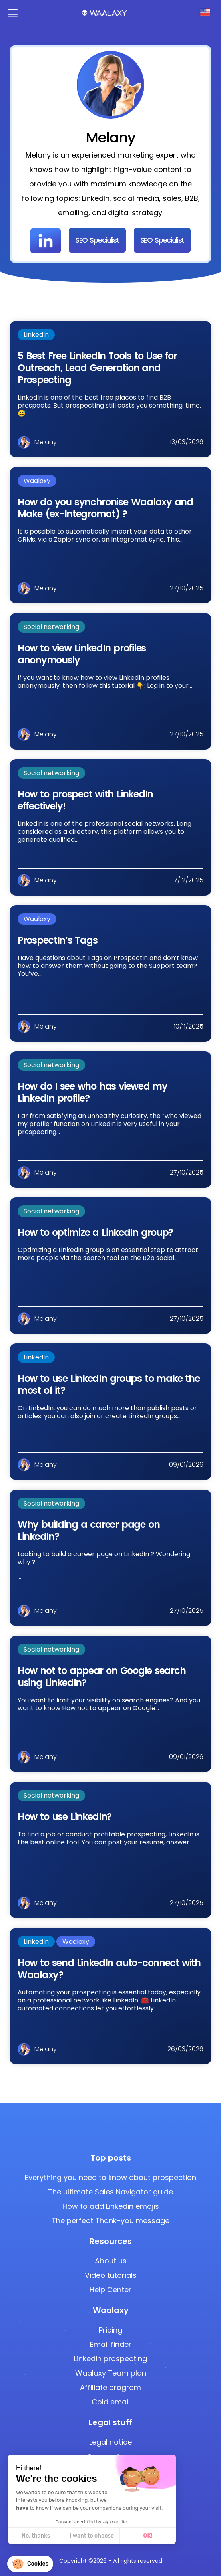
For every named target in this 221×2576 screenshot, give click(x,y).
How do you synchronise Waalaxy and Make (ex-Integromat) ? (105, 507)
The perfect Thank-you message (110, 2221)
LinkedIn (36, 334)
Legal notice (110, 2442)
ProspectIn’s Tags (57, 940)
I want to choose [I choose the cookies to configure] (63, 2535)
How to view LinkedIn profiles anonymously (82, 654)
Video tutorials (111, 2275)
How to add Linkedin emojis (110, 2206)
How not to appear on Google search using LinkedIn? (101, 1676)
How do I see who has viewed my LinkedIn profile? (92, 1092)
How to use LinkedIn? (64, 1816)
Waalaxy (37, 480)
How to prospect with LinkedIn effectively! (85, 800)
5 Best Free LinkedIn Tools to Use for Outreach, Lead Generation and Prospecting (97, 367)
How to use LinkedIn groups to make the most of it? (108, 1384)
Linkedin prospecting (110, 2359)
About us (111, 2261)
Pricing (110, 2330)
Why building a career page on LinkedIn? (88, 1530)
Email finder (110, 2344)
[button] (30, 2564)
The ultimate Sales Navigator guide (110, 2192)
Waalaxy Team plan (110, 2373)
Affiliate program (110, 2387)
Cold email (111, 2402)
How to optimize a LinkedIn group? (95, 1232)
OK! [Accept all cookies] (118, 2535)
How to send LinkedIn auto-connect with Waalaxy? (109, 1968)
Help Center (110, 2290)
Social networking (51, 626)
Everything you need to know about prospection (110, 2177)
